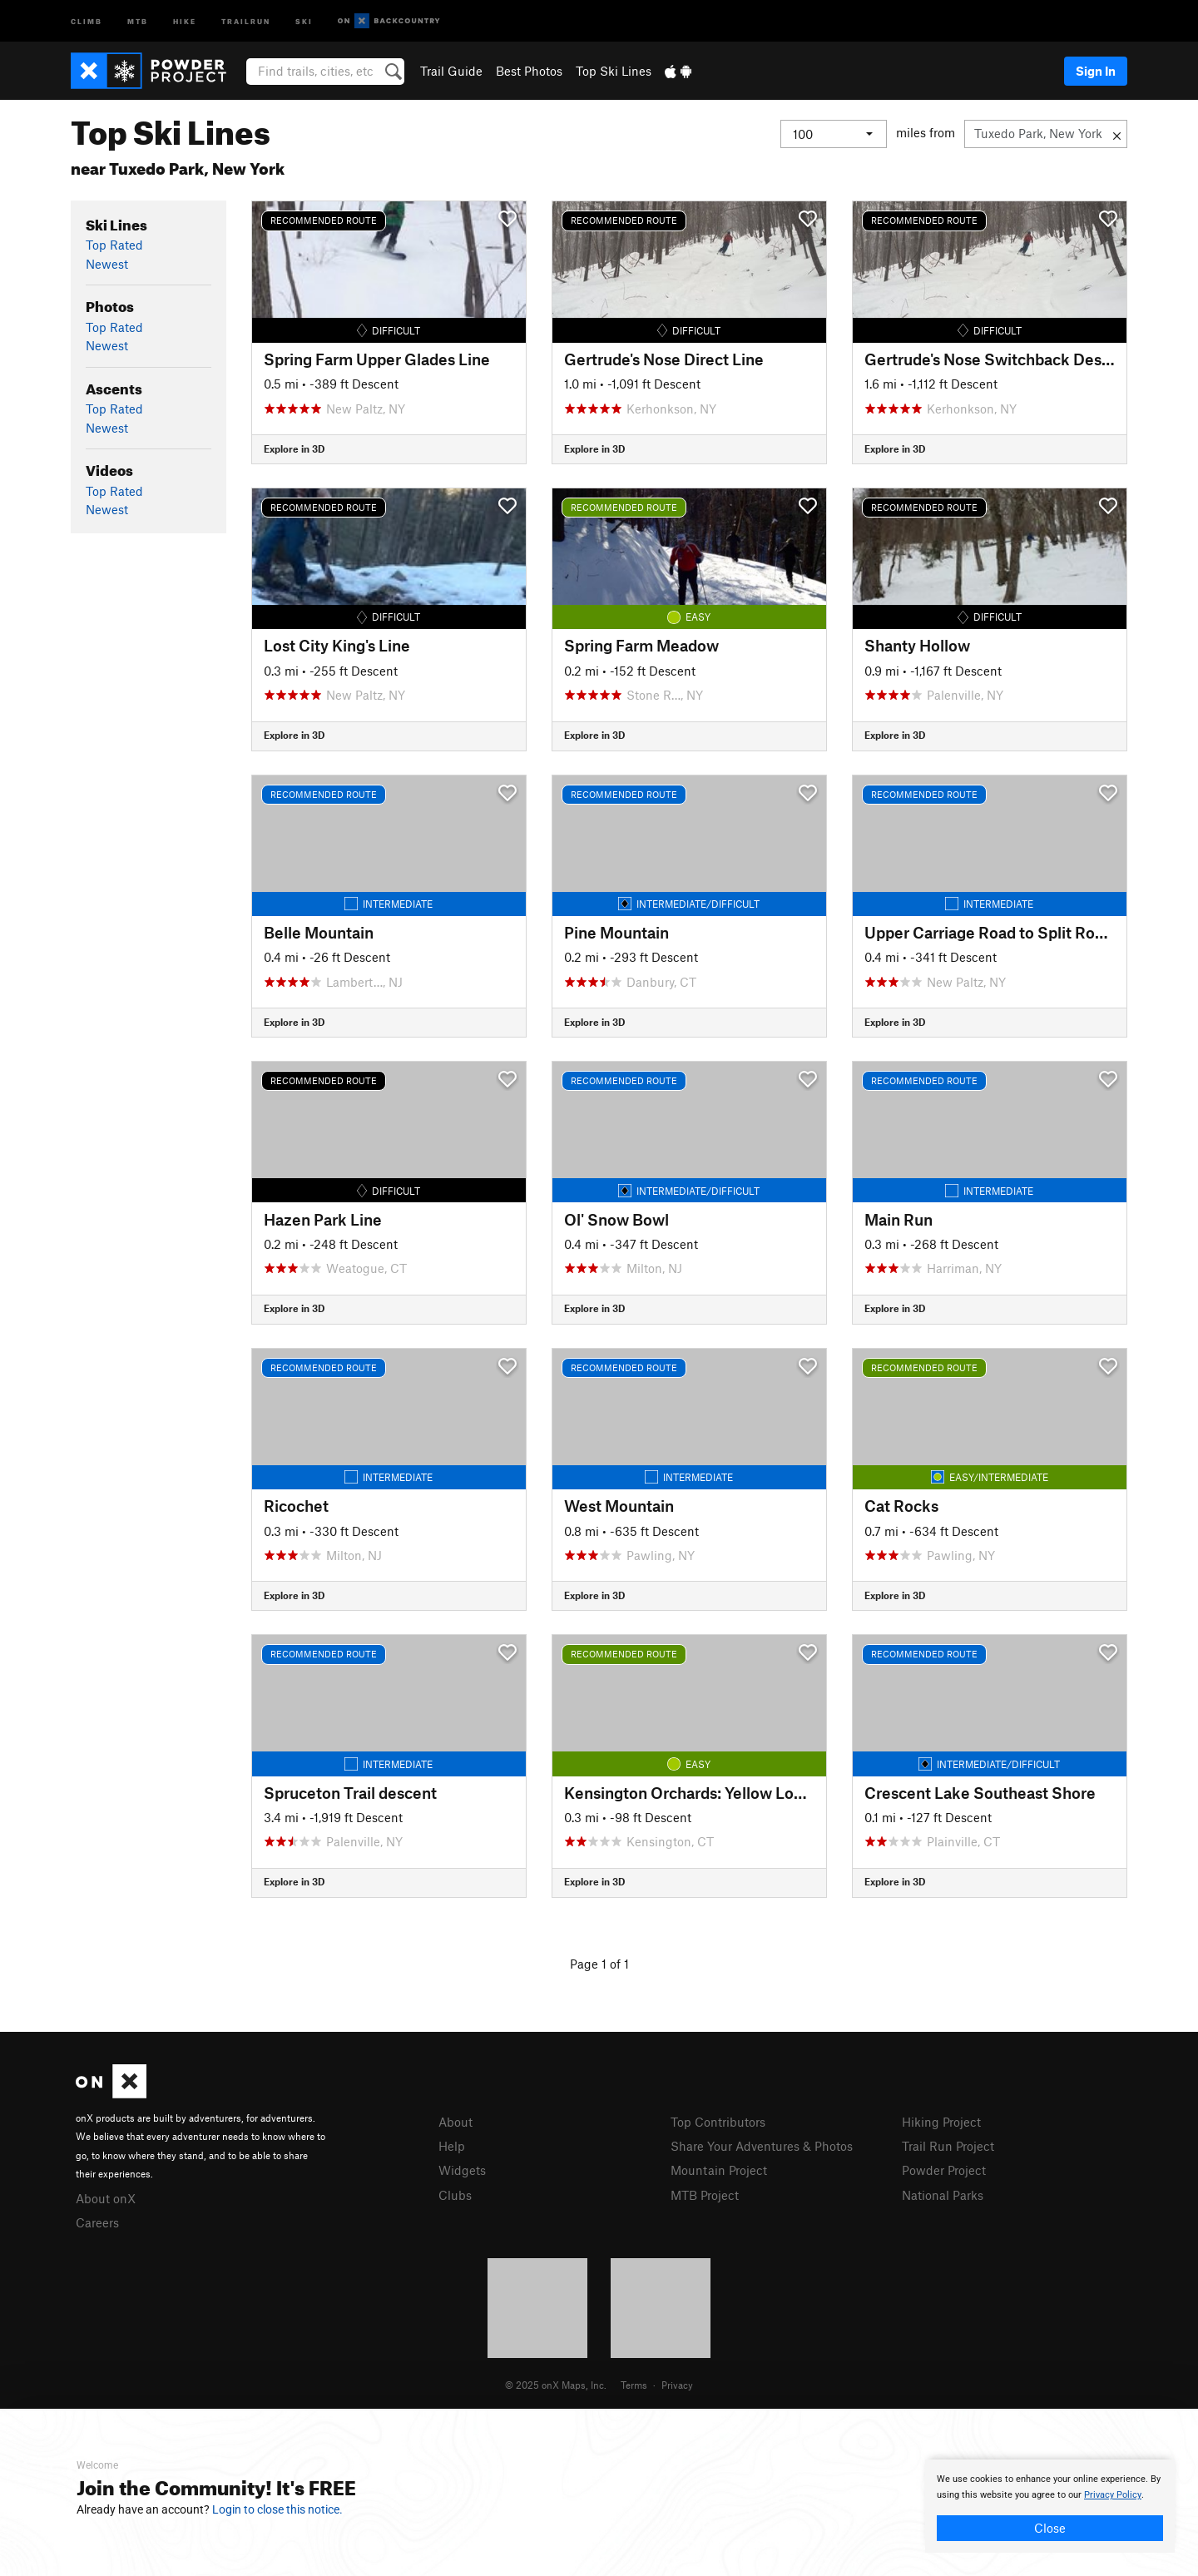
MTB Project (705, 2194)
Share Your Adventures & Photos (762, 2145)
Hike (184, 20)
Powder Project (944, 2169)
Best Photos (529, 70)
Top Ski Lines (613, 70)
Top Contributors (718, 2121)
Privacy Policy (1112, 2494)
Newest (107, 263)
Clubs (455, 2194)
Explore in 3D (294, 448)
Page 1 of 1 (599, 1963)
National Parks (942, 2194)
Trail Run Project (948, 2145)
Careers (97, 2222)
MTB (137, 20)
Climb (86, 20)
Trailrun (245, 20)
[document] (1050, 2506)
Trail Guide (451, 70)
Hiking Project (941, 2121)
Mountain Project (719, 2169)
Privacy (677, 2384)
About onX (106, 2198)
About (455, 2121)
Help (451, 2145)
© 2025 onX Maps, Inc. (555, 2384)
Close (1050, 2527)
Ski (304, 20)
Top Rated (114, 244)
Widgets (462, 2169)
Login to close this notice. (277, 2509)
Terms (634, 2384)
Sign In (1096, 70)
